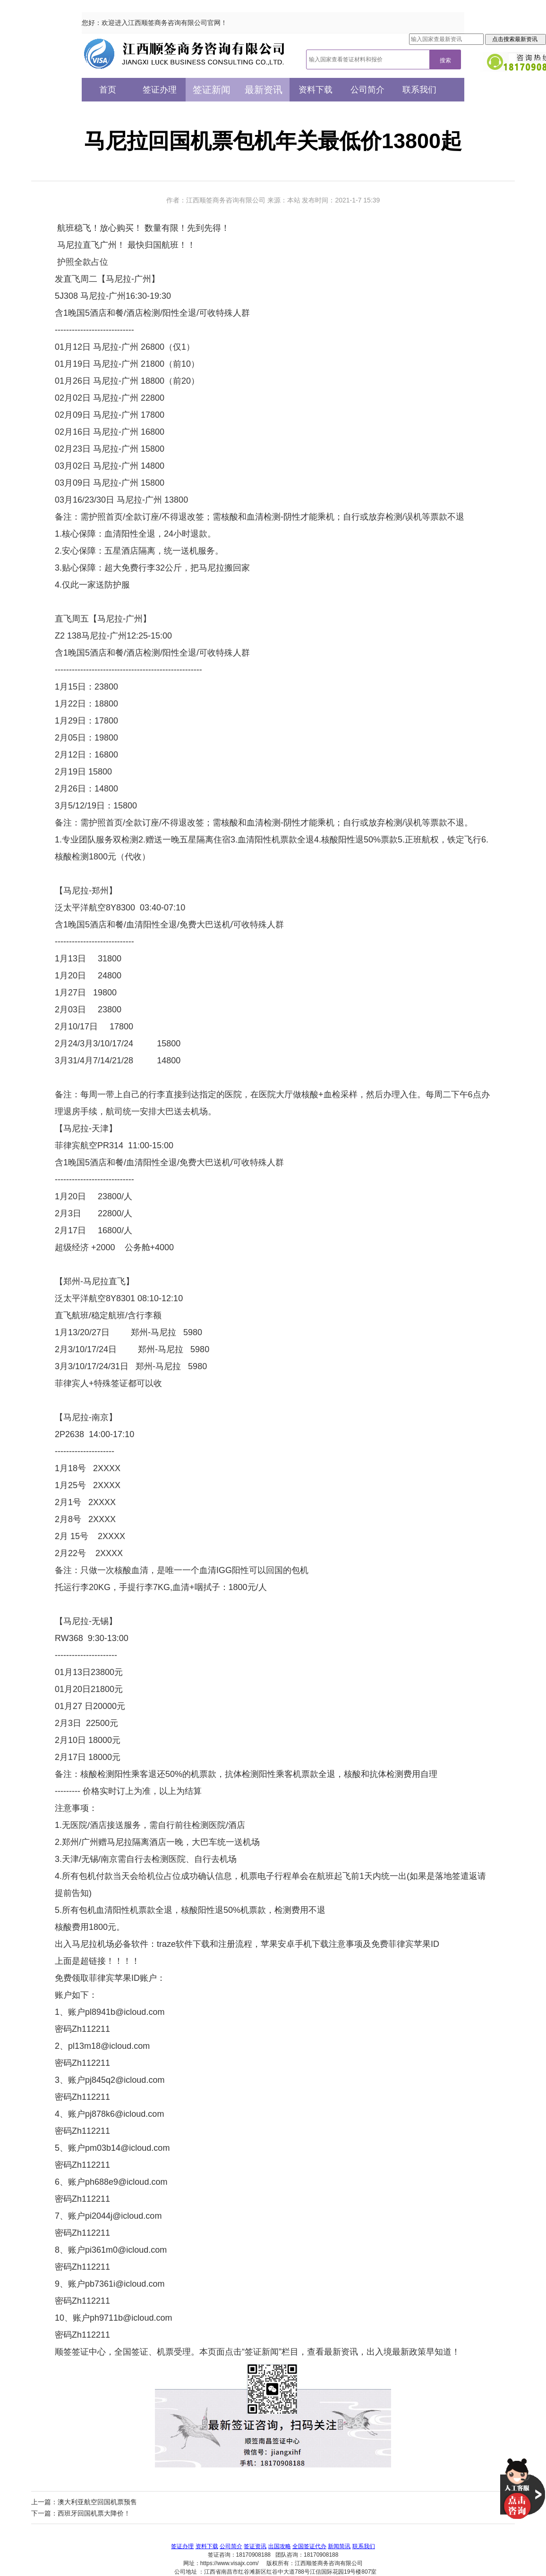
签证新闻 (211, 89)
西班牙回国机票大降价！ (94, 2513)
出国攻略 (279, 2546)
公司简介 (367, 89)
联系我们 (419, 89)
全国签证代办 (309, 2546)
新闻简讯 (339, 2546)
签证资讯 (255, 2546)
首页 (107, 89)
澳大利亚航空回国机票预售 (97, 2502)
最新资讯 (263, 89)
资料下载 (316, 89)
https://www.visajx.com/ (229, 2563)
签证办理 (160, 89)
